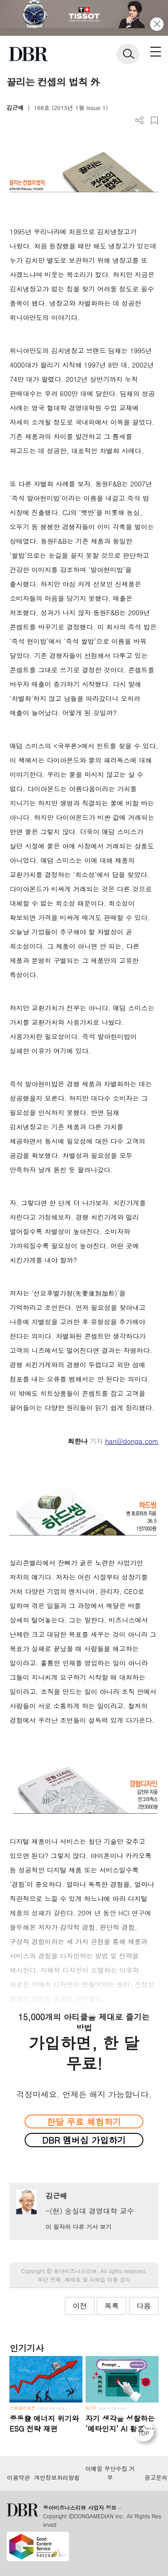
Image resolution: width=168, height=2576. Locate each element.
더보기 (139, 120)
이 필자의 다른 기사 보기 (79, 2226)
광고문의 (155, 2478)
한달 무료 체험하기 (84, 2121)
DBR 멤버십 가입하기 (84, 2140)
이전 (80, 2306)
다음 (144, 2306)
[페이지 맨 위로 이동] (145, 2433)
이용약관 (18, 2478)
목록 (111, 2306)
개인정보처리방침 (57, 2478)
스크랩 (154, 120)
